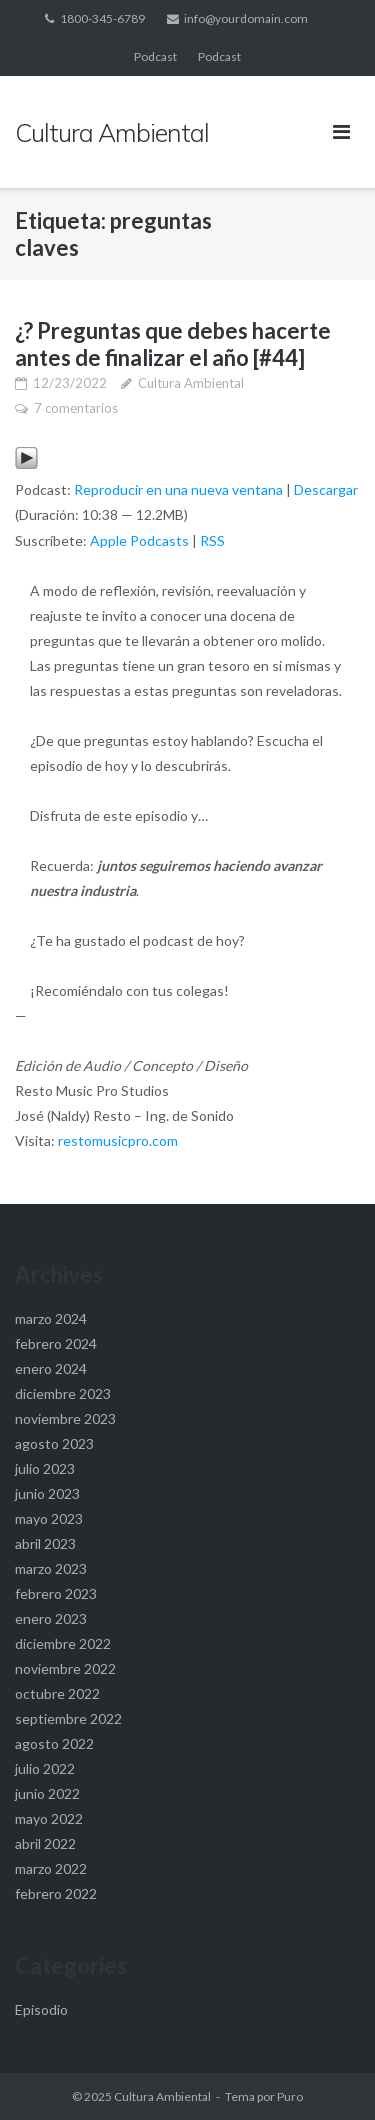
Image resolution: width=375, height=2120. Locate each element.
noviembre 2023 (65, 1418)
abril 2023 (45, 1543)
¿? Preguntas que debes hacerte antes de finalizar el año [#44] (173, 344)
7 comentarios (76, 408)
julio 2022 (45, 1768)
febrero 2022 (56, 1893)
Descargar (326, 489)
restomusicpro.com (118, 1140)
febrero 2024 (56, 1343)
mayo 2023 (49, 1518)
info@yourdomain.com (246, 18)
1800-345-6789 (102, 18)
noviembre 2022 (65, 1668)
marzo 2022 (51, 1868)
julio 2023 (45, 1468)
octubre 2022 (57, 1693)
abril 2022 (45, 1843)
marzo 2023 (51, 1568)
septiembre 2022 (68, 1718)
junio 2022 (47, 1793)
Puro (290, 2096)
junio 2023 (47, 1493)
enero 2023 (51, 1618)
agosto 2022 (54, 1743)
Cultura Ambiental (191, 383)
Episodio (41, 2009)
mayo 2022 (49, 1818)
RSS (212, 540)
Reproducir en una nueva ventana (178, 489)
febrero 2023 (56, 1593)
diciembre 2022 (63, 1643)
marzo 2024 (51, 1318)
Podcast (155, 56)
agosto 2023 (54, 1443)
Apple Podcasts (139, 540)
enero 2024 (51, 1368)
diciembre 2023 (63, 1393)
